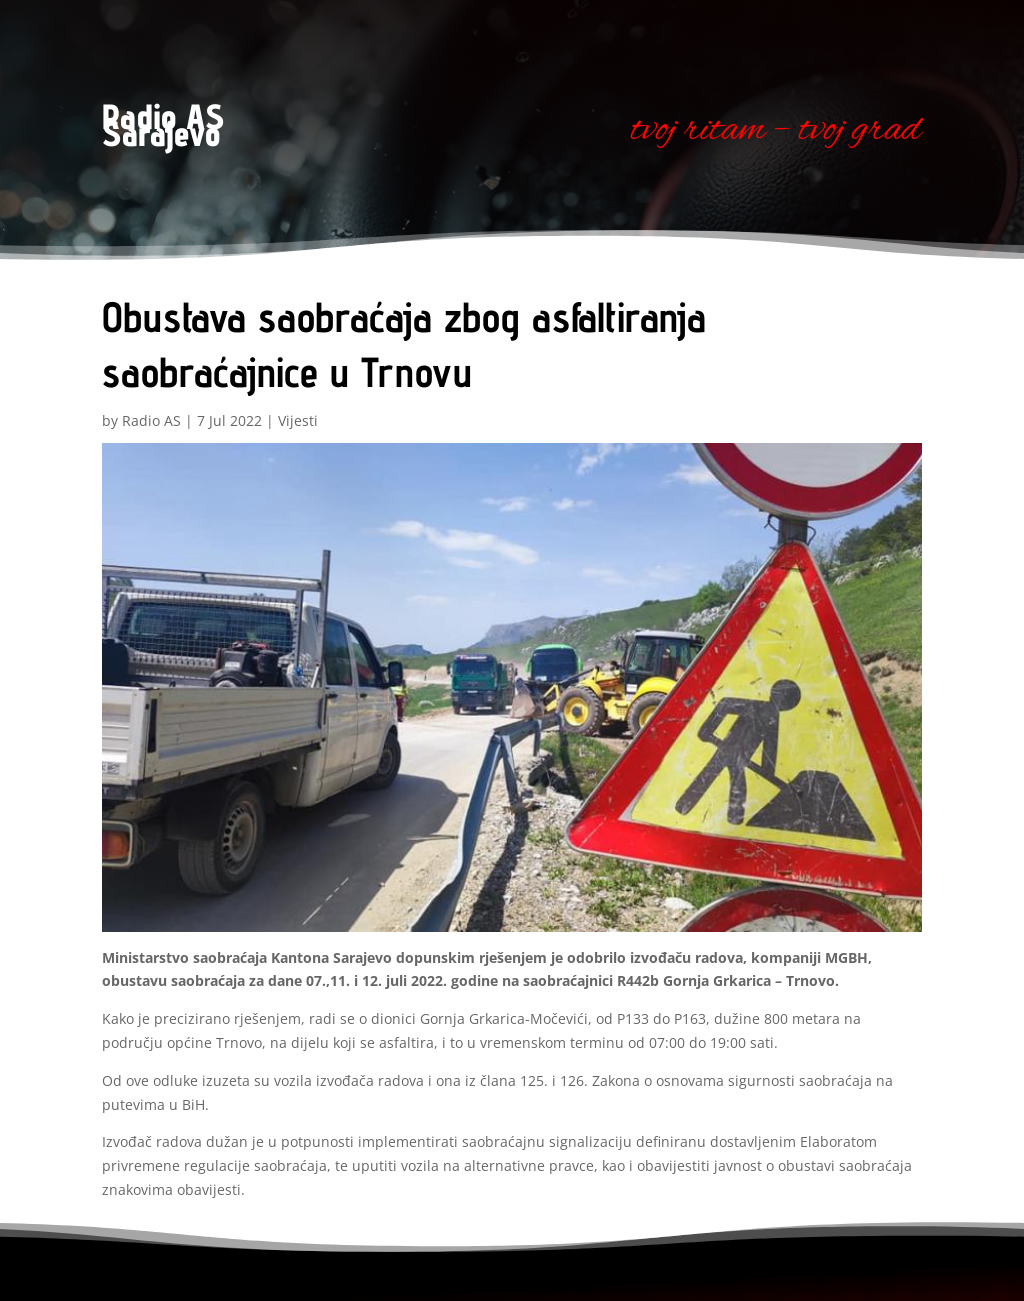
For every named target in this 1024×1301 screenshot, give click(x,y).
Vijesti (298, 420)
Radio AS (151, 420)
